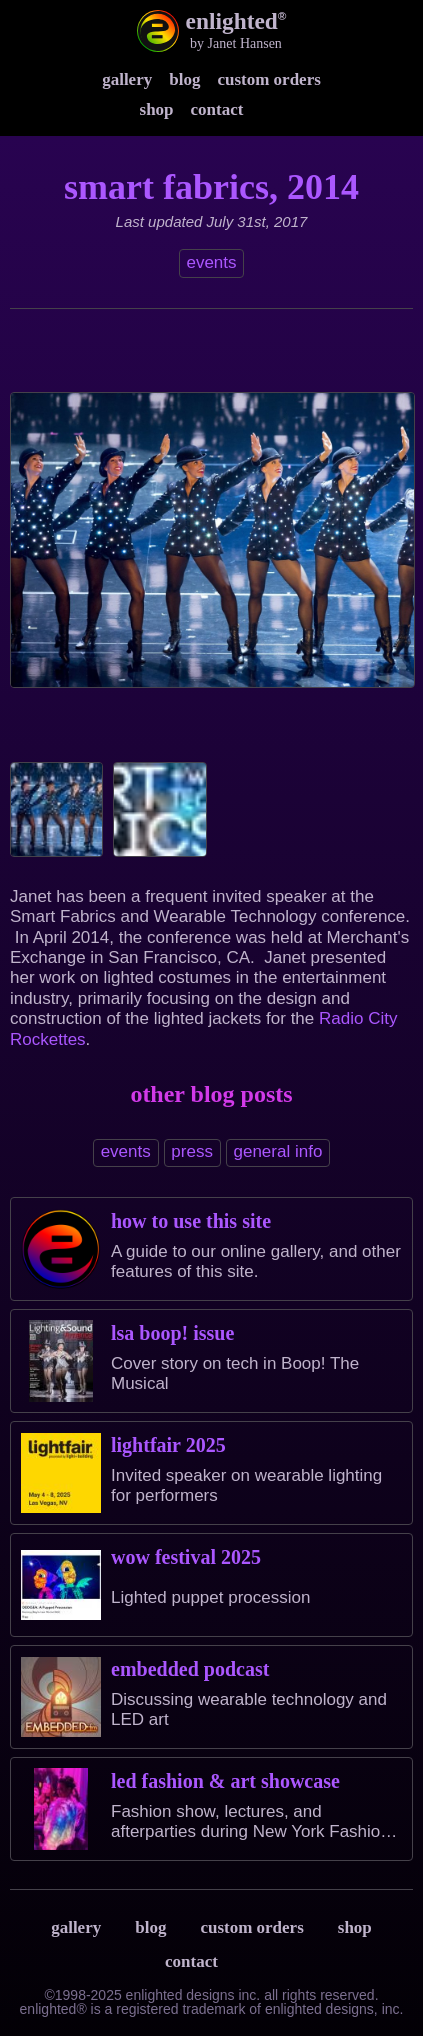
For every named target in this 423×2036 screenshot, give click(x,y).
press (192, 1151)
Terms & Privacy (255, 1961)
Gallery (127, 79)
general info (278, 1151)
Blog (184, 79)
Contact (217, 109)
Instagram (272, 109)
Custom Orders (268, 79)
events (211, 262)
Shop (157, 109)
